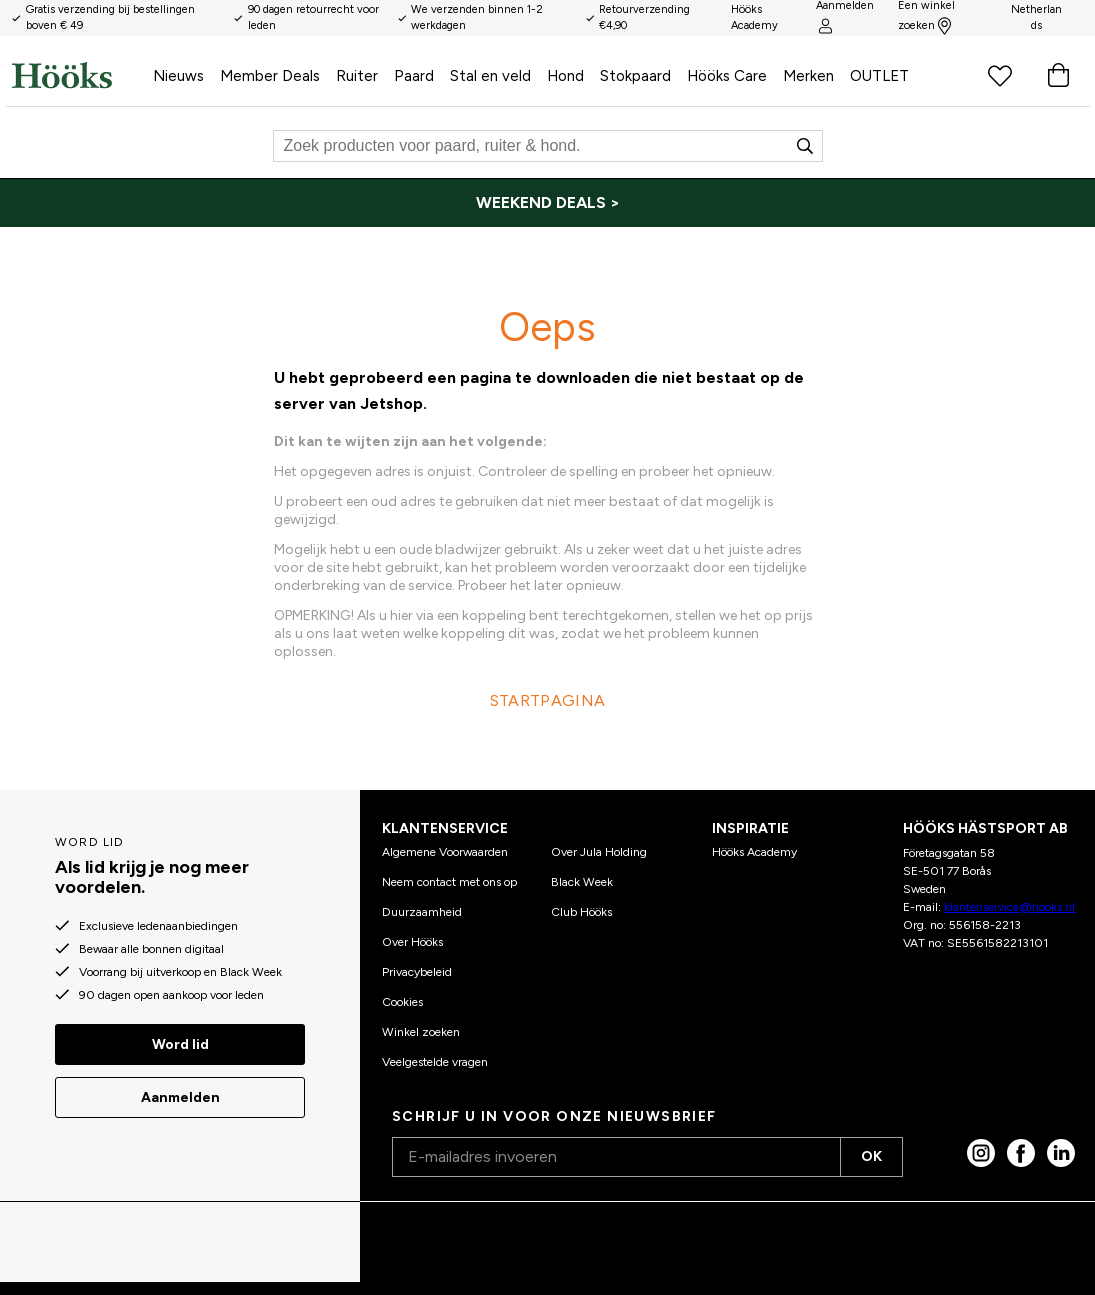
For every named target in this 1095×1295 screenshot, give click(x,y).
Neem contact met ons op (449, 882)
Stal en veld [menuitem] (490, 76)
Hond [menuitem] (565, 76)
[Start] (78, 75)
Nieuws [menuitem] (178, 76)
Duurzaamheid (422, 912)
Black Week (582, 882)
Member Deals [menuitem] (270, 76)
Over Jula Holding (599, 852)
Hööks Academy (754, 852)
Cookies (402, 1002)
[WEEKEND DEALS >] (547, 203)
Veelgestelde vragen (435, 1062)
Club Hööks (581, 912)
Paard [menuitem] (414, 76)
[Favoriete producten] (1000, 75)
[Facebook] (1021, 1153)
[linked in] (1061, 1153)
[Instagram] (981, 1153)
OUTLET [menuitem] (879, 76)
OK (871, 1156)
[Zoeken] (548, 146)
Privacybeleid (417, 972)
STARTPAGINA (547, 700)
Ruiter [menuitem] (357, 76)
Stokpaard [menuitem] (635, 76)
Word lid (180, 1044)
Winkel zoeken (421, 1032)
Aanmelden (180, 1097)
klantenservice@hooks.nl (1009, 907)
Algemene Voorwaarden (445, 852)
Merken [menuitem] (808, 76)
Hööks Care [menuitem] (727, 76)
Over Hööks (412, 942)
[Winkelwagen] (1058, 75)
